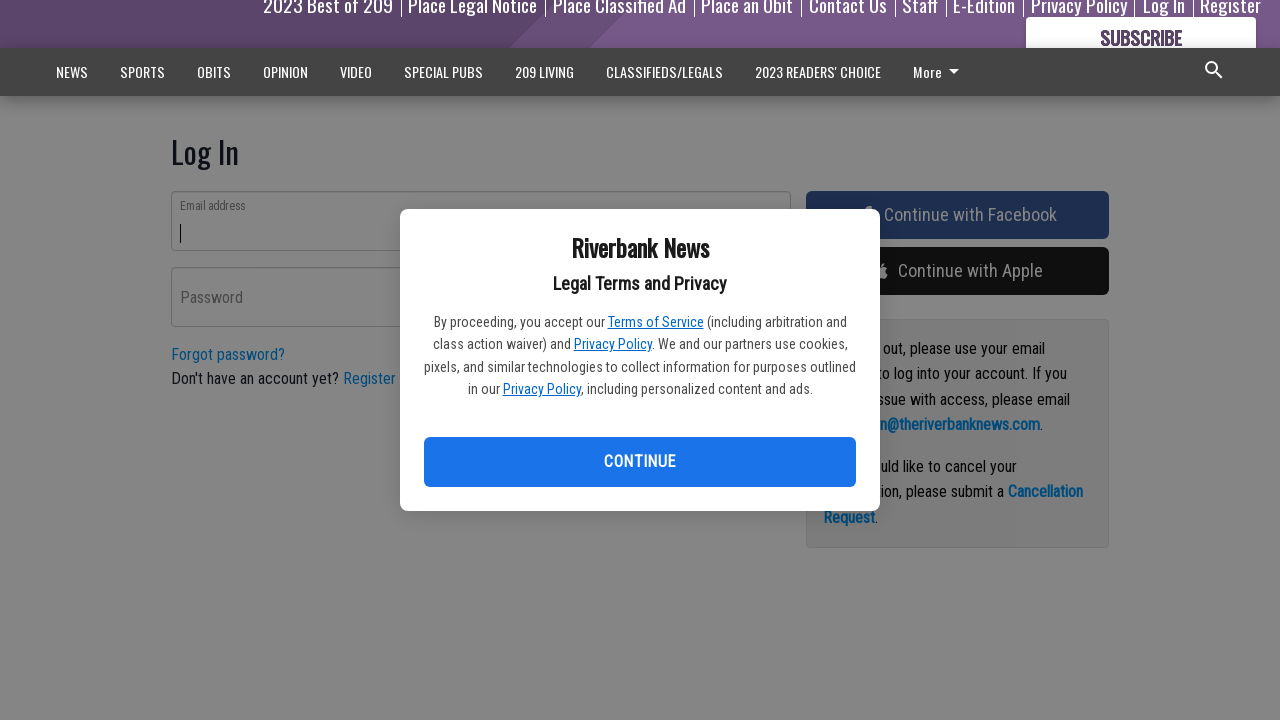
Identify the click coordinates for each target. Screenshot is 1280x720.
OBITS (214, 71)
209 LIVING (544, 71)
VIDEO (356, 71)
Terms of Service (656, 322)
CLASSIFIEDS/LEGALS (664, 71)
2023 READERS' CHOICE (818, 71)
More (939, 71)
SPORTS (142, 71)
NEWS (72, 71)
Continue (639, 461)
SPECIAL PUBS (443, 71)
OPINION (285, 71)
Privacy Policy (613, 344)
